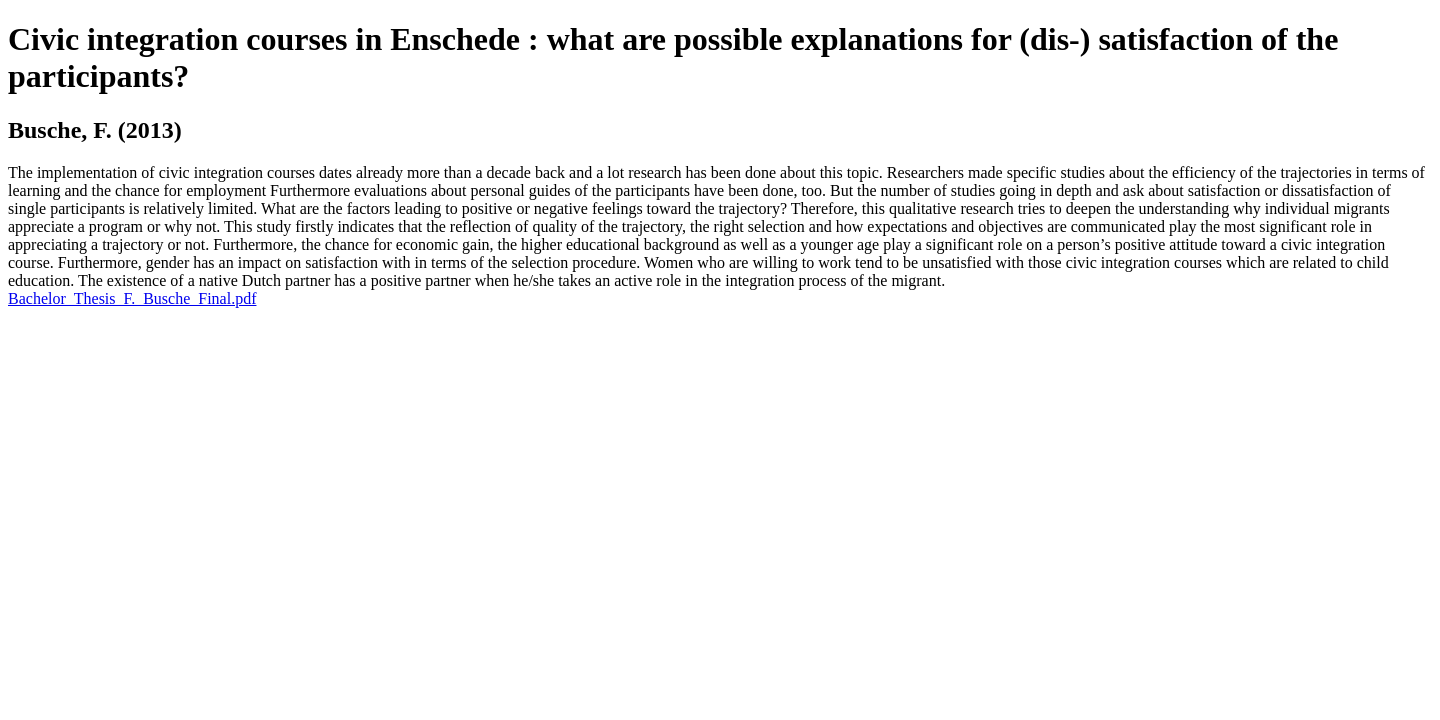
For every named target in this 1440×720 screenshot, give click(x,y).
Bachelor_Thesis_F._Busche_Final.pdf (132, 298)
